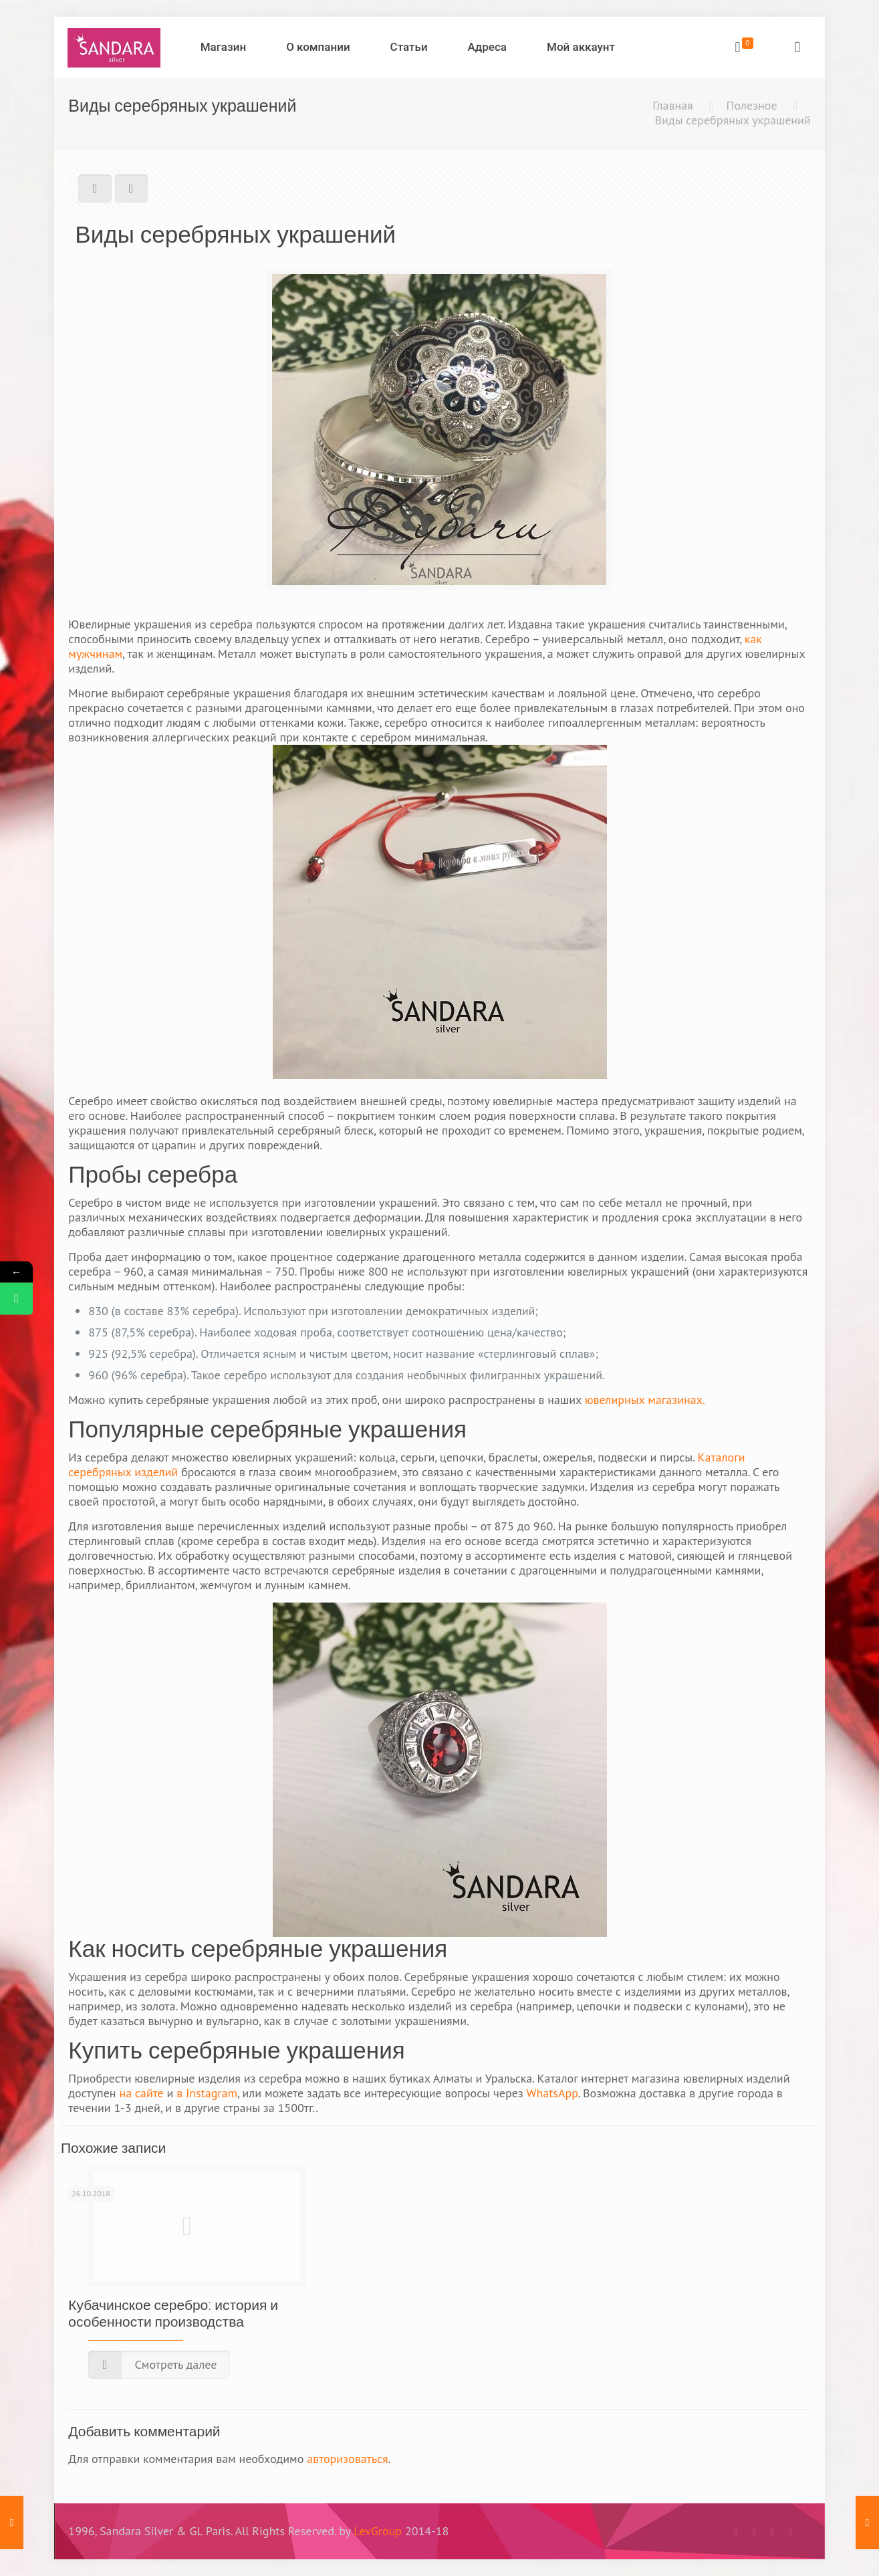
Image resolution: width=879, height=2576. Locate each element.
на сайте (141, 2093)
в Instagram (206, 2093)
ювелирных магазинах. (645, 1399)
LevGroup (378, 2531)
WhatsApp (552, 2093)
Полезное (752, 105)
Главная (672, 105)
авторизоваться (347, 2458)
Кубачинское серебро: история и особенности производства (173, 2313)
